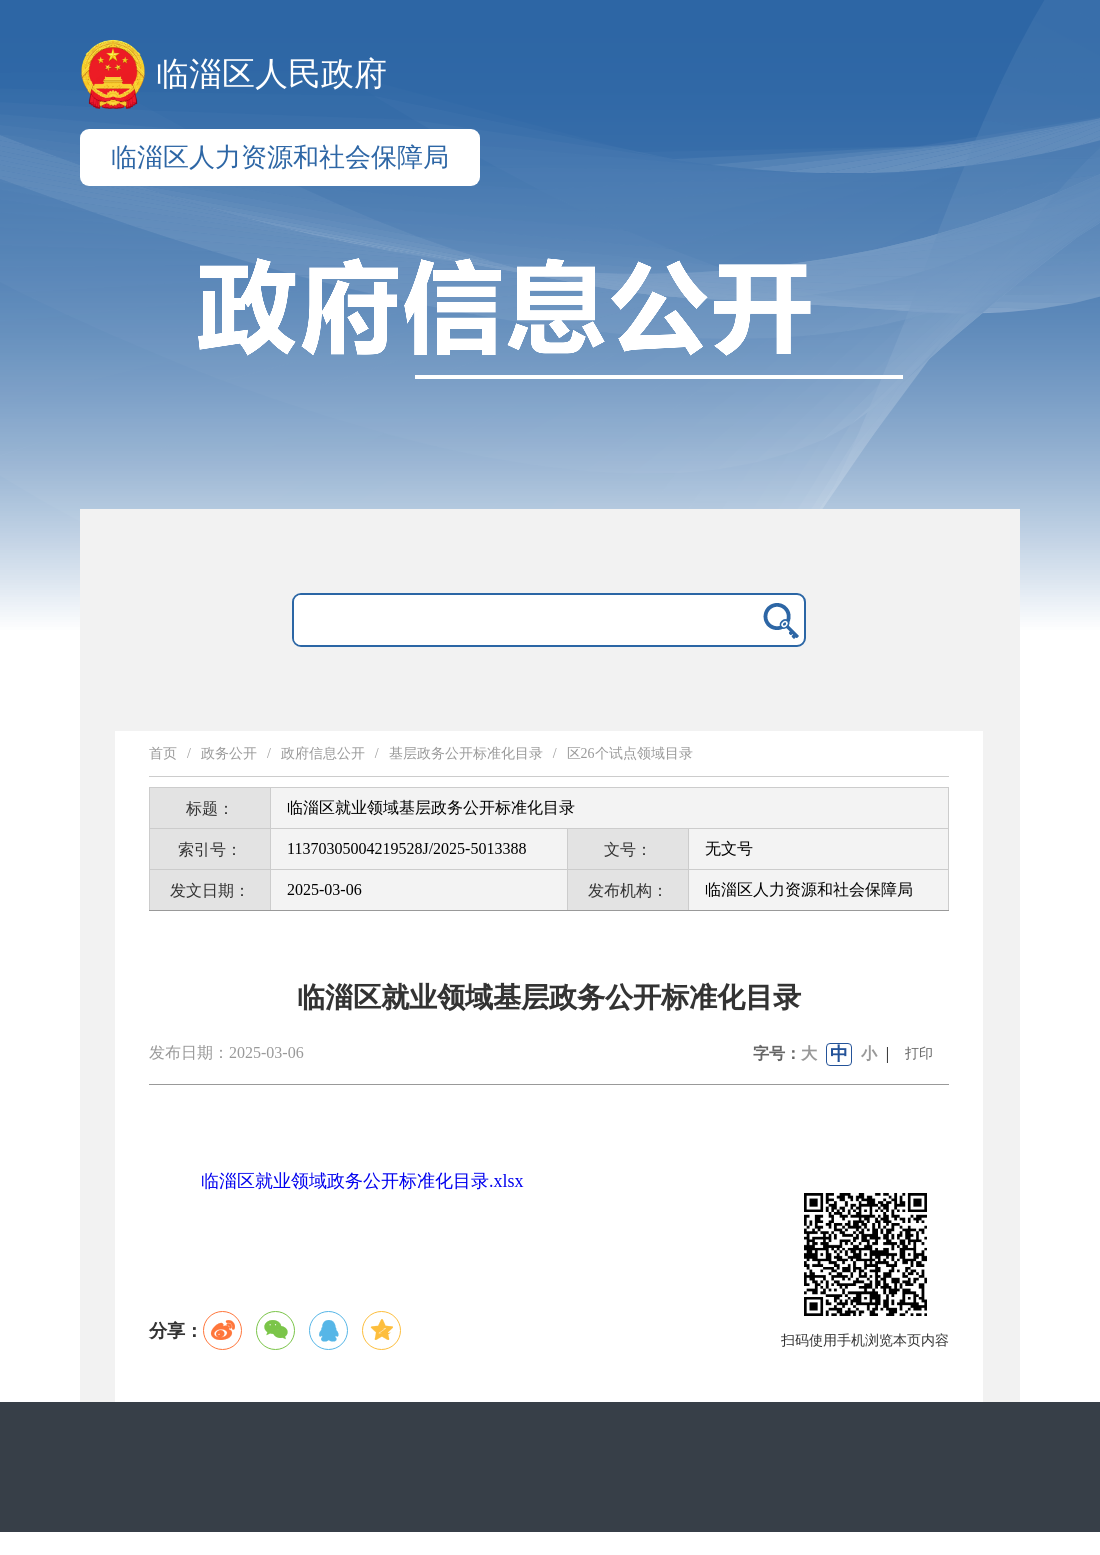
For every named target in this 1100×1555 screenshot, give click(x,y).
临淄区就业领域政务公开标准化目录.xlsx (362, 1181)
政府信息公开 (323, 753)
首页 (163, 753)
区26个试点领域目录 (630, 753)
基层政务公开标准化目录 (466, 753)
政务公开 (229, 753)
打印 (919, 1053)
